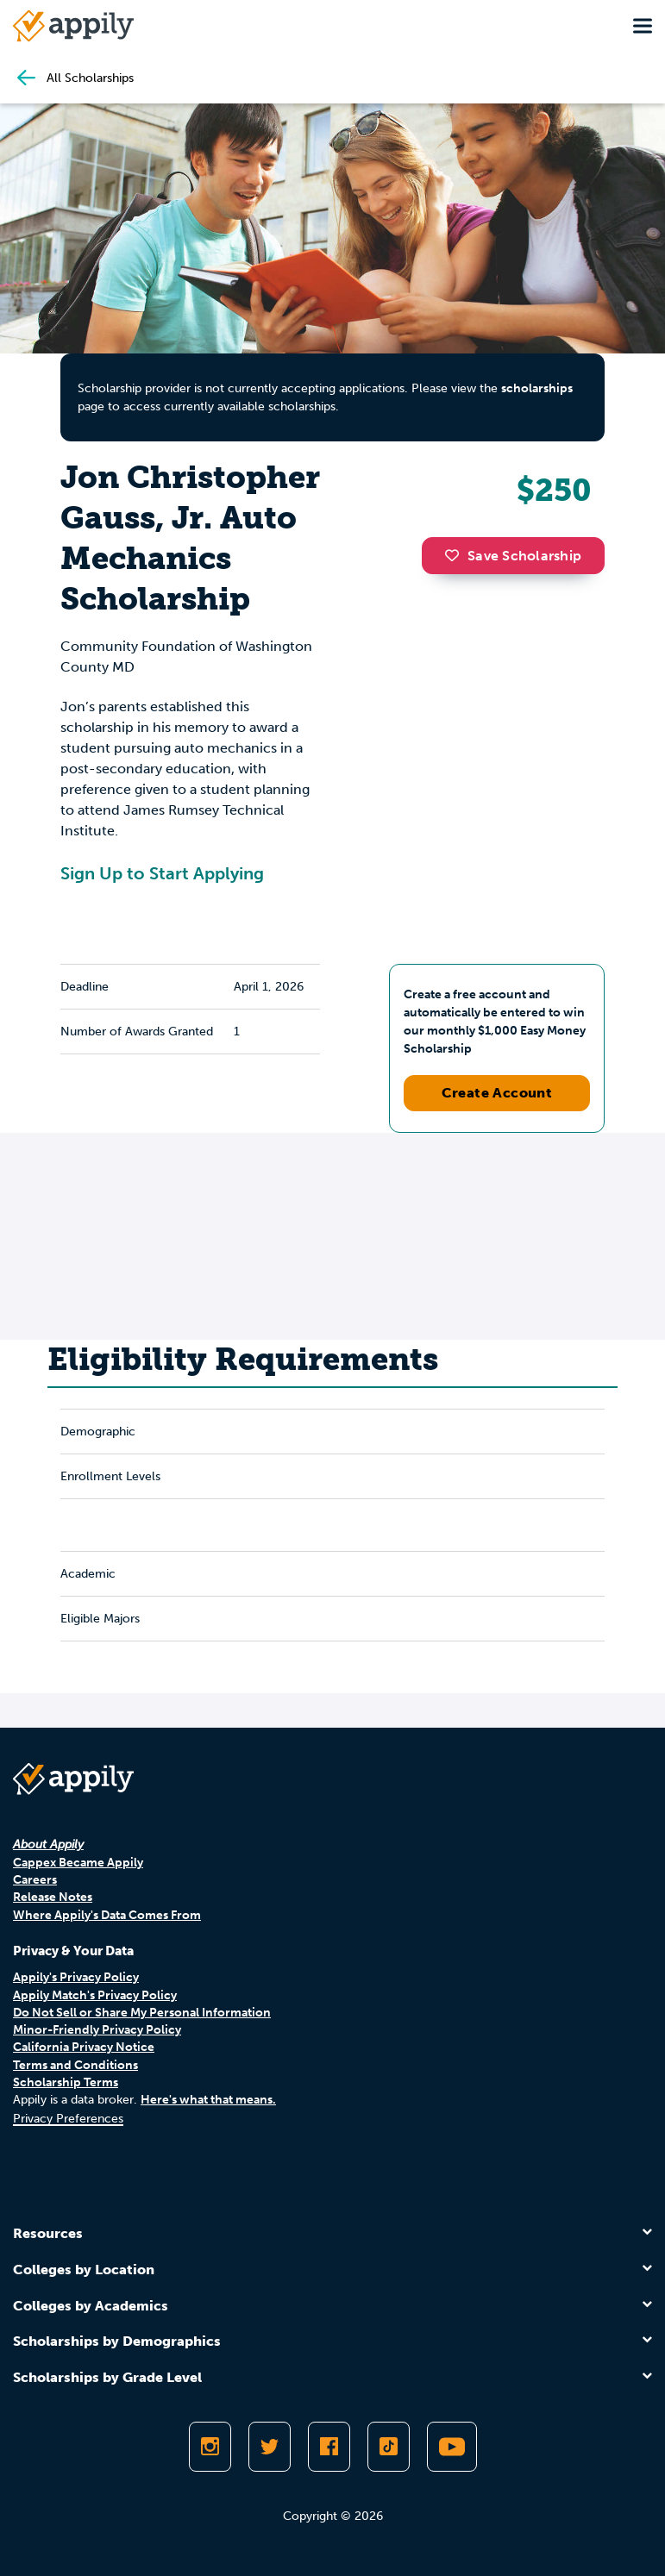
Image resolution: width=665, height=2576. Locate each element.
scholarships (537, 388)
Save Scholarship (513, 555)
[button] (456, 555)
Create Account (497, 1093)
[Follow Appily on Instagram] (210, 2447)
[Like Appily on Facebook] (329, 2447)
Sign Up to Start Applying (162, 873)
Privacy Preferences (68, 2118)
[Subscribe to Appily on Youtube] (452, 2447)
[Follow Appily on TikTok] (388, 2447)
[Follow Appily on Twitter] (269, 2447)
